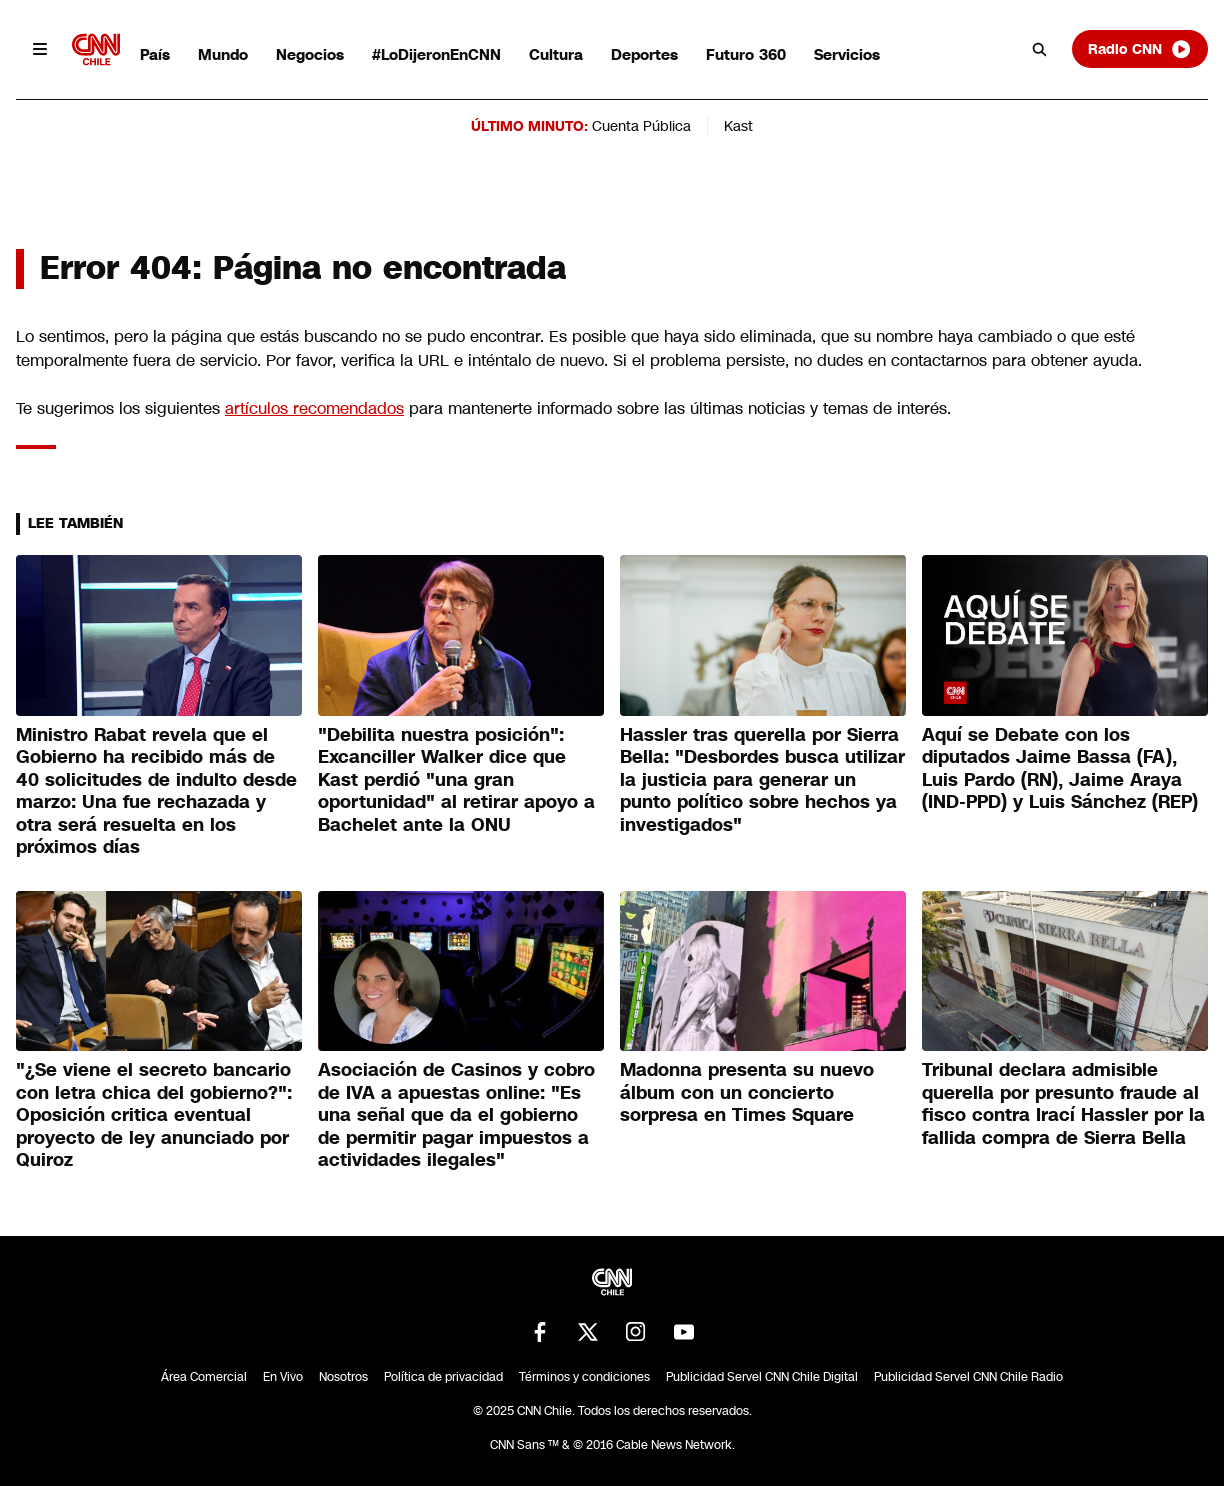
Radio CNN (1140, 49)
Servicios (847, 54)
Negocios (310, 54)
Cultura (556, 54)
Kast (738, 126)
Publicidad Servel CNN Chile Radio (968, 1377)
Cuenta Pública (641, 126)
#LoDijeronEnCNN (436, 54)
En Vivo (283, 1377)
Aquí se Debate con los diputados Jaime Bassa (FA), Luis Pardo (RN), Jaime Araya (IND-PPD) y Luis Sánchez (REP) (1060, 769)
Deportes (644, 54)
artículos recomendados (314, 408)
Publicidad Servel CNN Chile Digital (762, 1377)
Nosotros (343, 1377)
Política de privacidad (443, 1377)
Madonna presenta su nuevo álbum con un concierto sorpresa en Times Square (747, 1092)
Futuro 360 (746, 54)
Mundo (223, 54)
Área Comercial (204, 1377)
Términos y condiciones (584, 1377)
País (155, 54)
